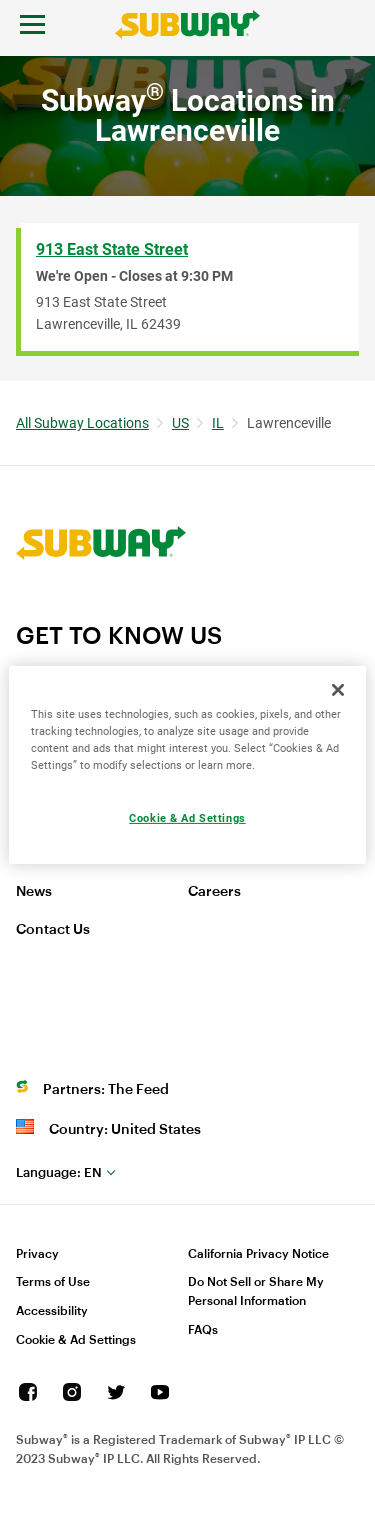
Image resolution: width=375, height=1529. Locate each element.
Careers (214, 892)
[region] (187, 764)
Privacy (37, 1254)
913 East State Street (112, 249)
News (34, 892)
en (59, 1172)
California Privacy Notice (258, 1254)
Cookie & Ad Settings (76, 1340)
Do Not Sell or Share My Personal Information (256, 1291)
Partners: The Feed (106, 1090)
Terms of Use (53, 1282)
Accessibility (52, 1311)
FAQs (203, 1330)
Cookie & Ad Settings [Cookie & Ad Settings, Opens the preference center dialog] (187, 818)
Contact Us (53, 930)
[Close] (338, 689)
